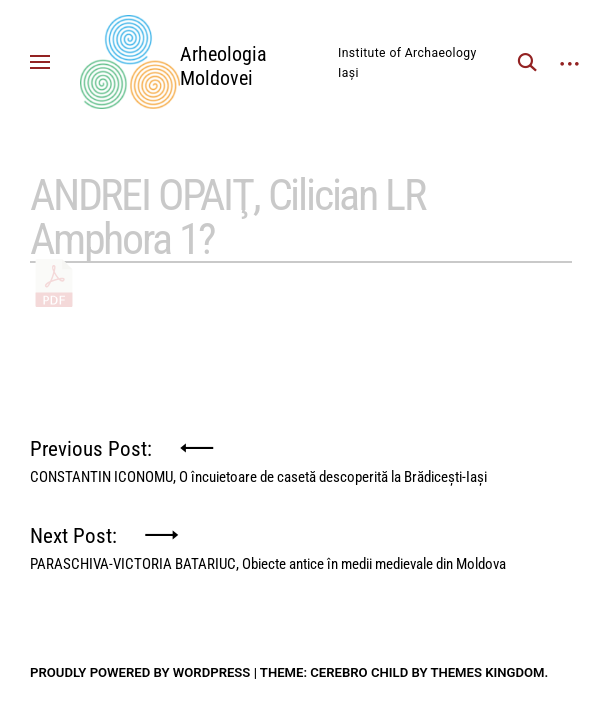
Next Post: (268, 543)
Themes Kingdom (487, 672)
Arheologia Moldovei (223, 66)
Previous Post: (258, 456)
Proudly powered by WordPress (140, 672)
